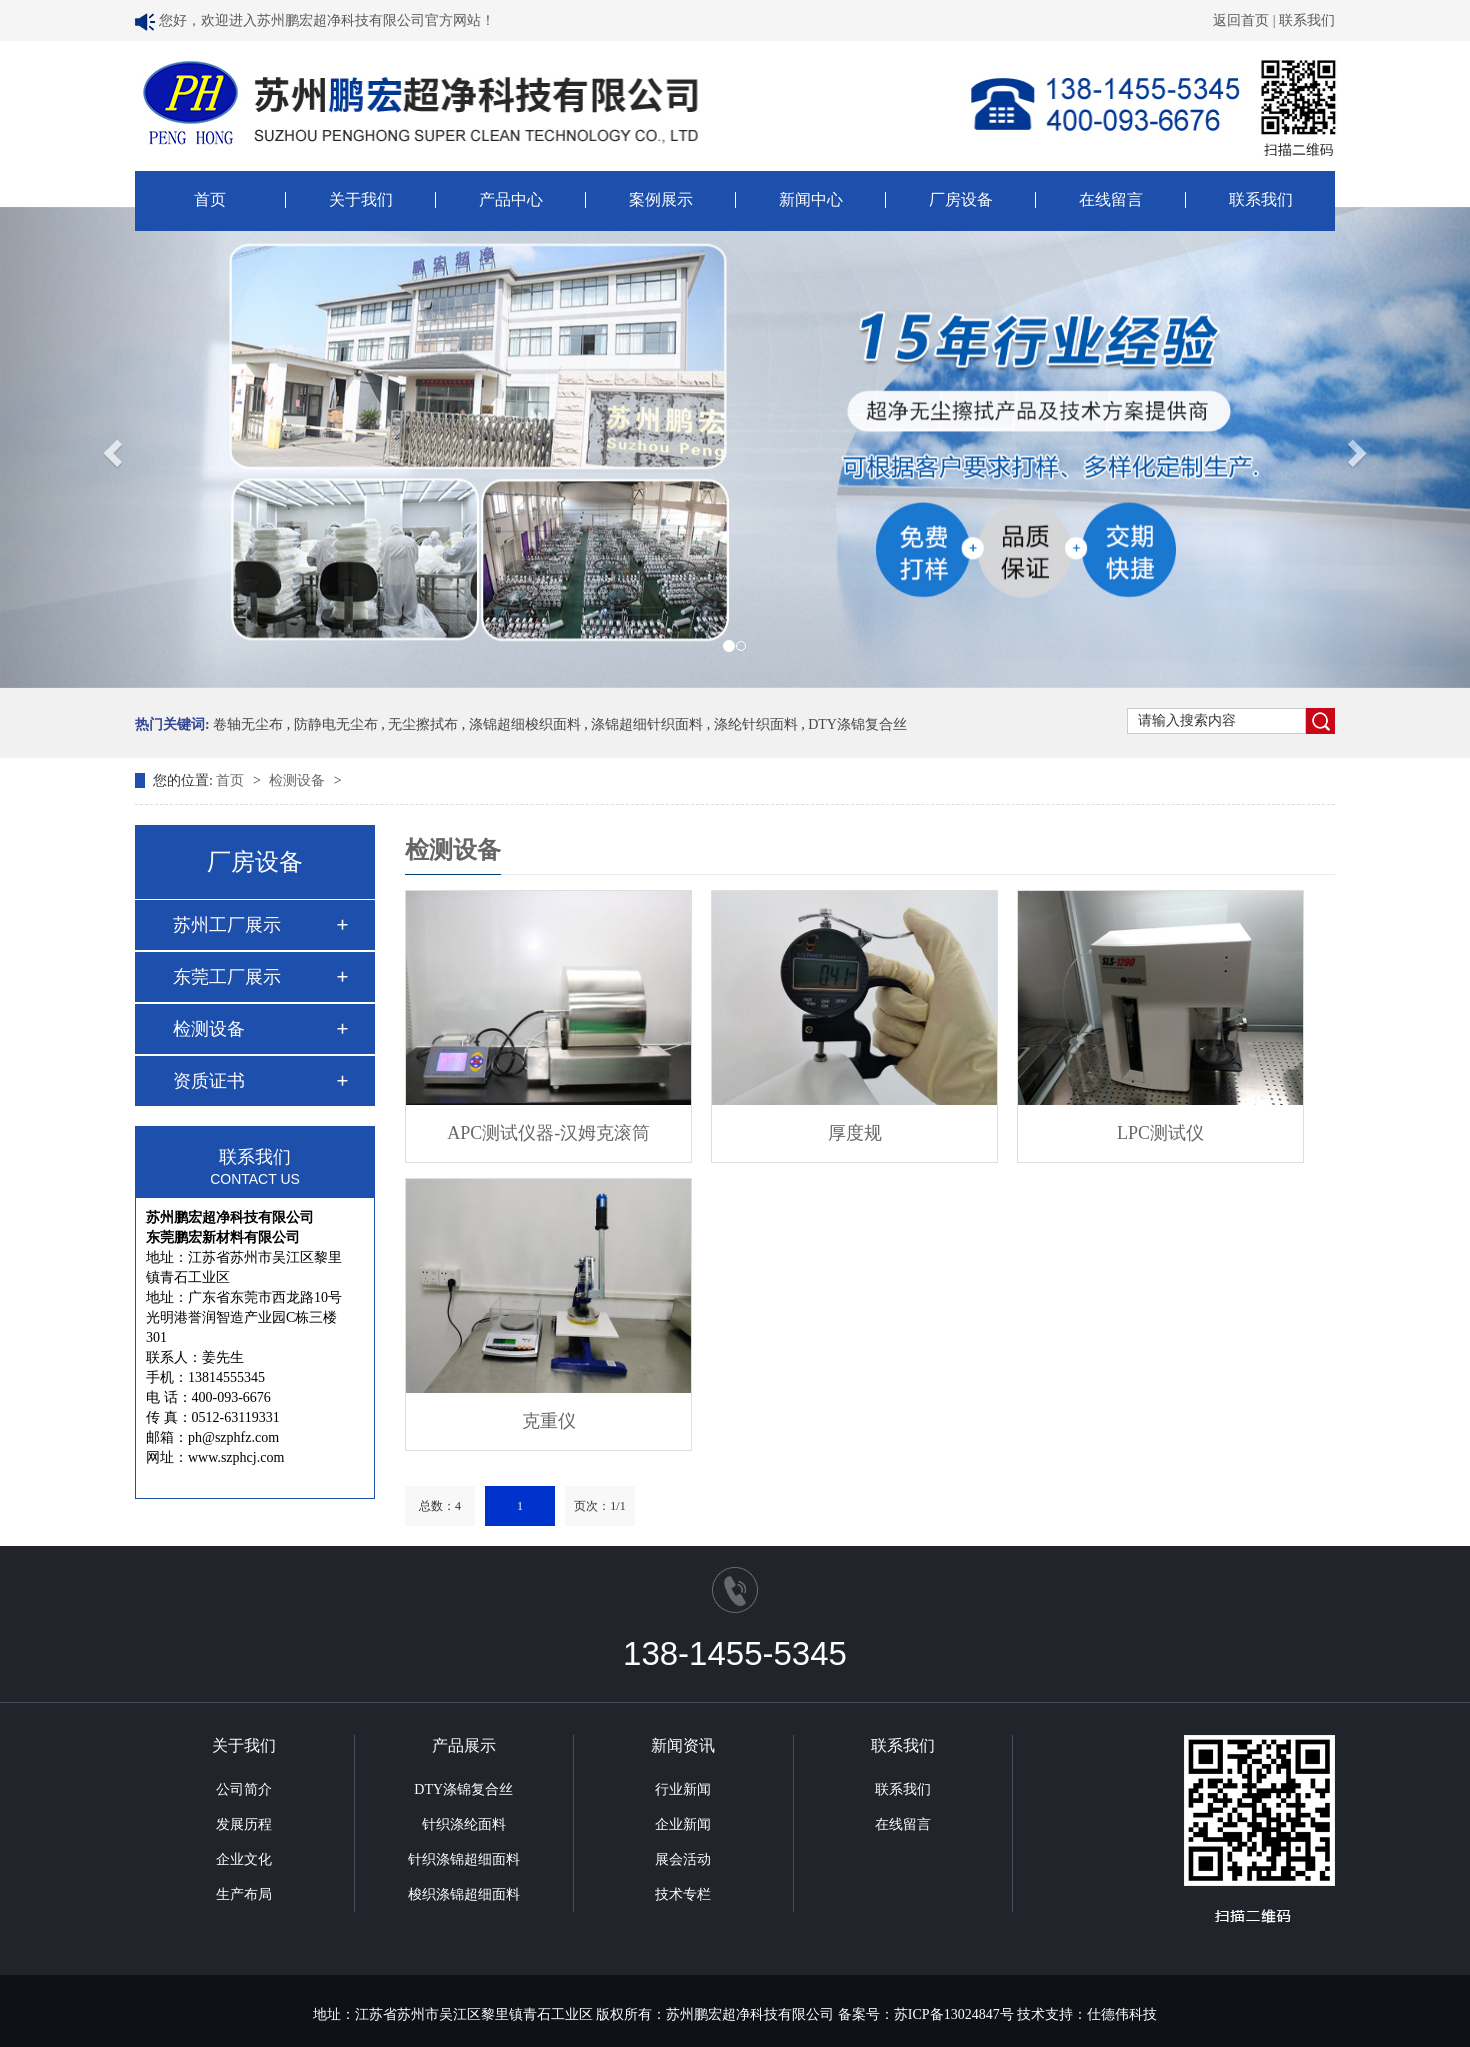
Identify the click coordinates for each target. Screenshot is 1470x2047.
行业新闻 (683, 1789)
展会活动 (683, 1859)
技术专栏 (683, 1894)
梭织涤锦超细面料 (464, 1894)
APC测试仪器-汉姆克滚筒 (548, 1133)
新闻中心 (811, 200)
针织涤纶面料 (464, 1824)
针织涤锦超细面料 (464, 1859)
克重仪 (549, 1421)
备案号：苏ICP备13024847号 (926, 2014)
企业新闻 (683, 1824)
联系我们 (1307, 20)
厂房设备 (961, 200)
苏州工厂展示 (227, 925)
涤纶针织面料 (756, 724)
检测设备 (299, 780)
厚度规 (855, 1133)
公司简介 (244, 1789)
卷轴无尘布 (248, 724)
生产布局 (244, 1894)
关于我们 (361, 200)
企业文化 (244, 1859)
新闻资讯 (683, 1745)
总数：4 (440, 1506)
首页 (210, 200)
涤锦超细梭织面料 (525, 724)
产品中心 (511, 200)
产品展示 (464, 1745)
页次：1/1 (599, 1506)
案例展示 (661, 200)
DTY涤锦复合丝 (857, 724)
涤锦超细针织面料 (647, 724)
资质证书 (209, 1081)
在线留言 (1111, 200)
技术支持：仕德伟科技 (1087, 2014)
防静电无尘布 (336, 724)
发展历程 (244, 1824)
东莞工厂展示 (227, 977)
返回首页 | (1246, 20)
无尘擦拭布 (423, 724)
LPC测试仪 (1160, 1133)
